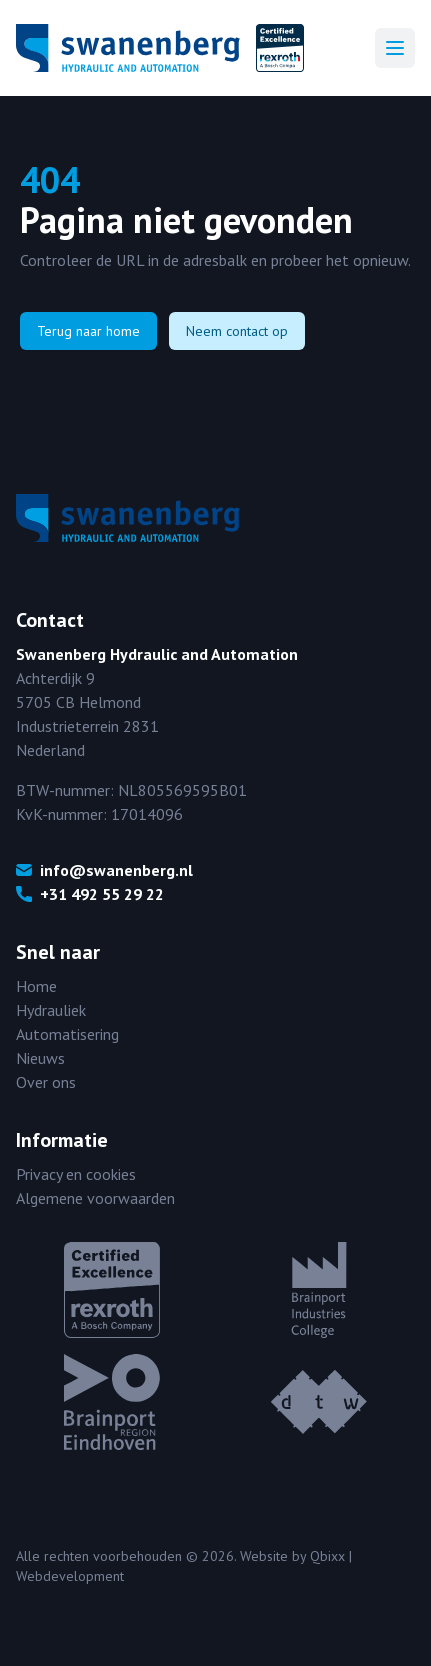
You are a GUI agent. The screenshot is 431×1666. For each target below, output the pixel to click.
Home (36, 986)
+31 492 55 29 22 (90, 894)
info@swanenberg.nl (104, 870)
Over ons (46, 1082)
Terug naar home (88, 331)
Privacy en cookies (76, 1174)
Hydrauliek (51, 1010)
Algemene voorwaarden (95, 1198)
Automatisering (67, 1034)
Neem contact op (237, 331)
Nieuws (40, 1058)
